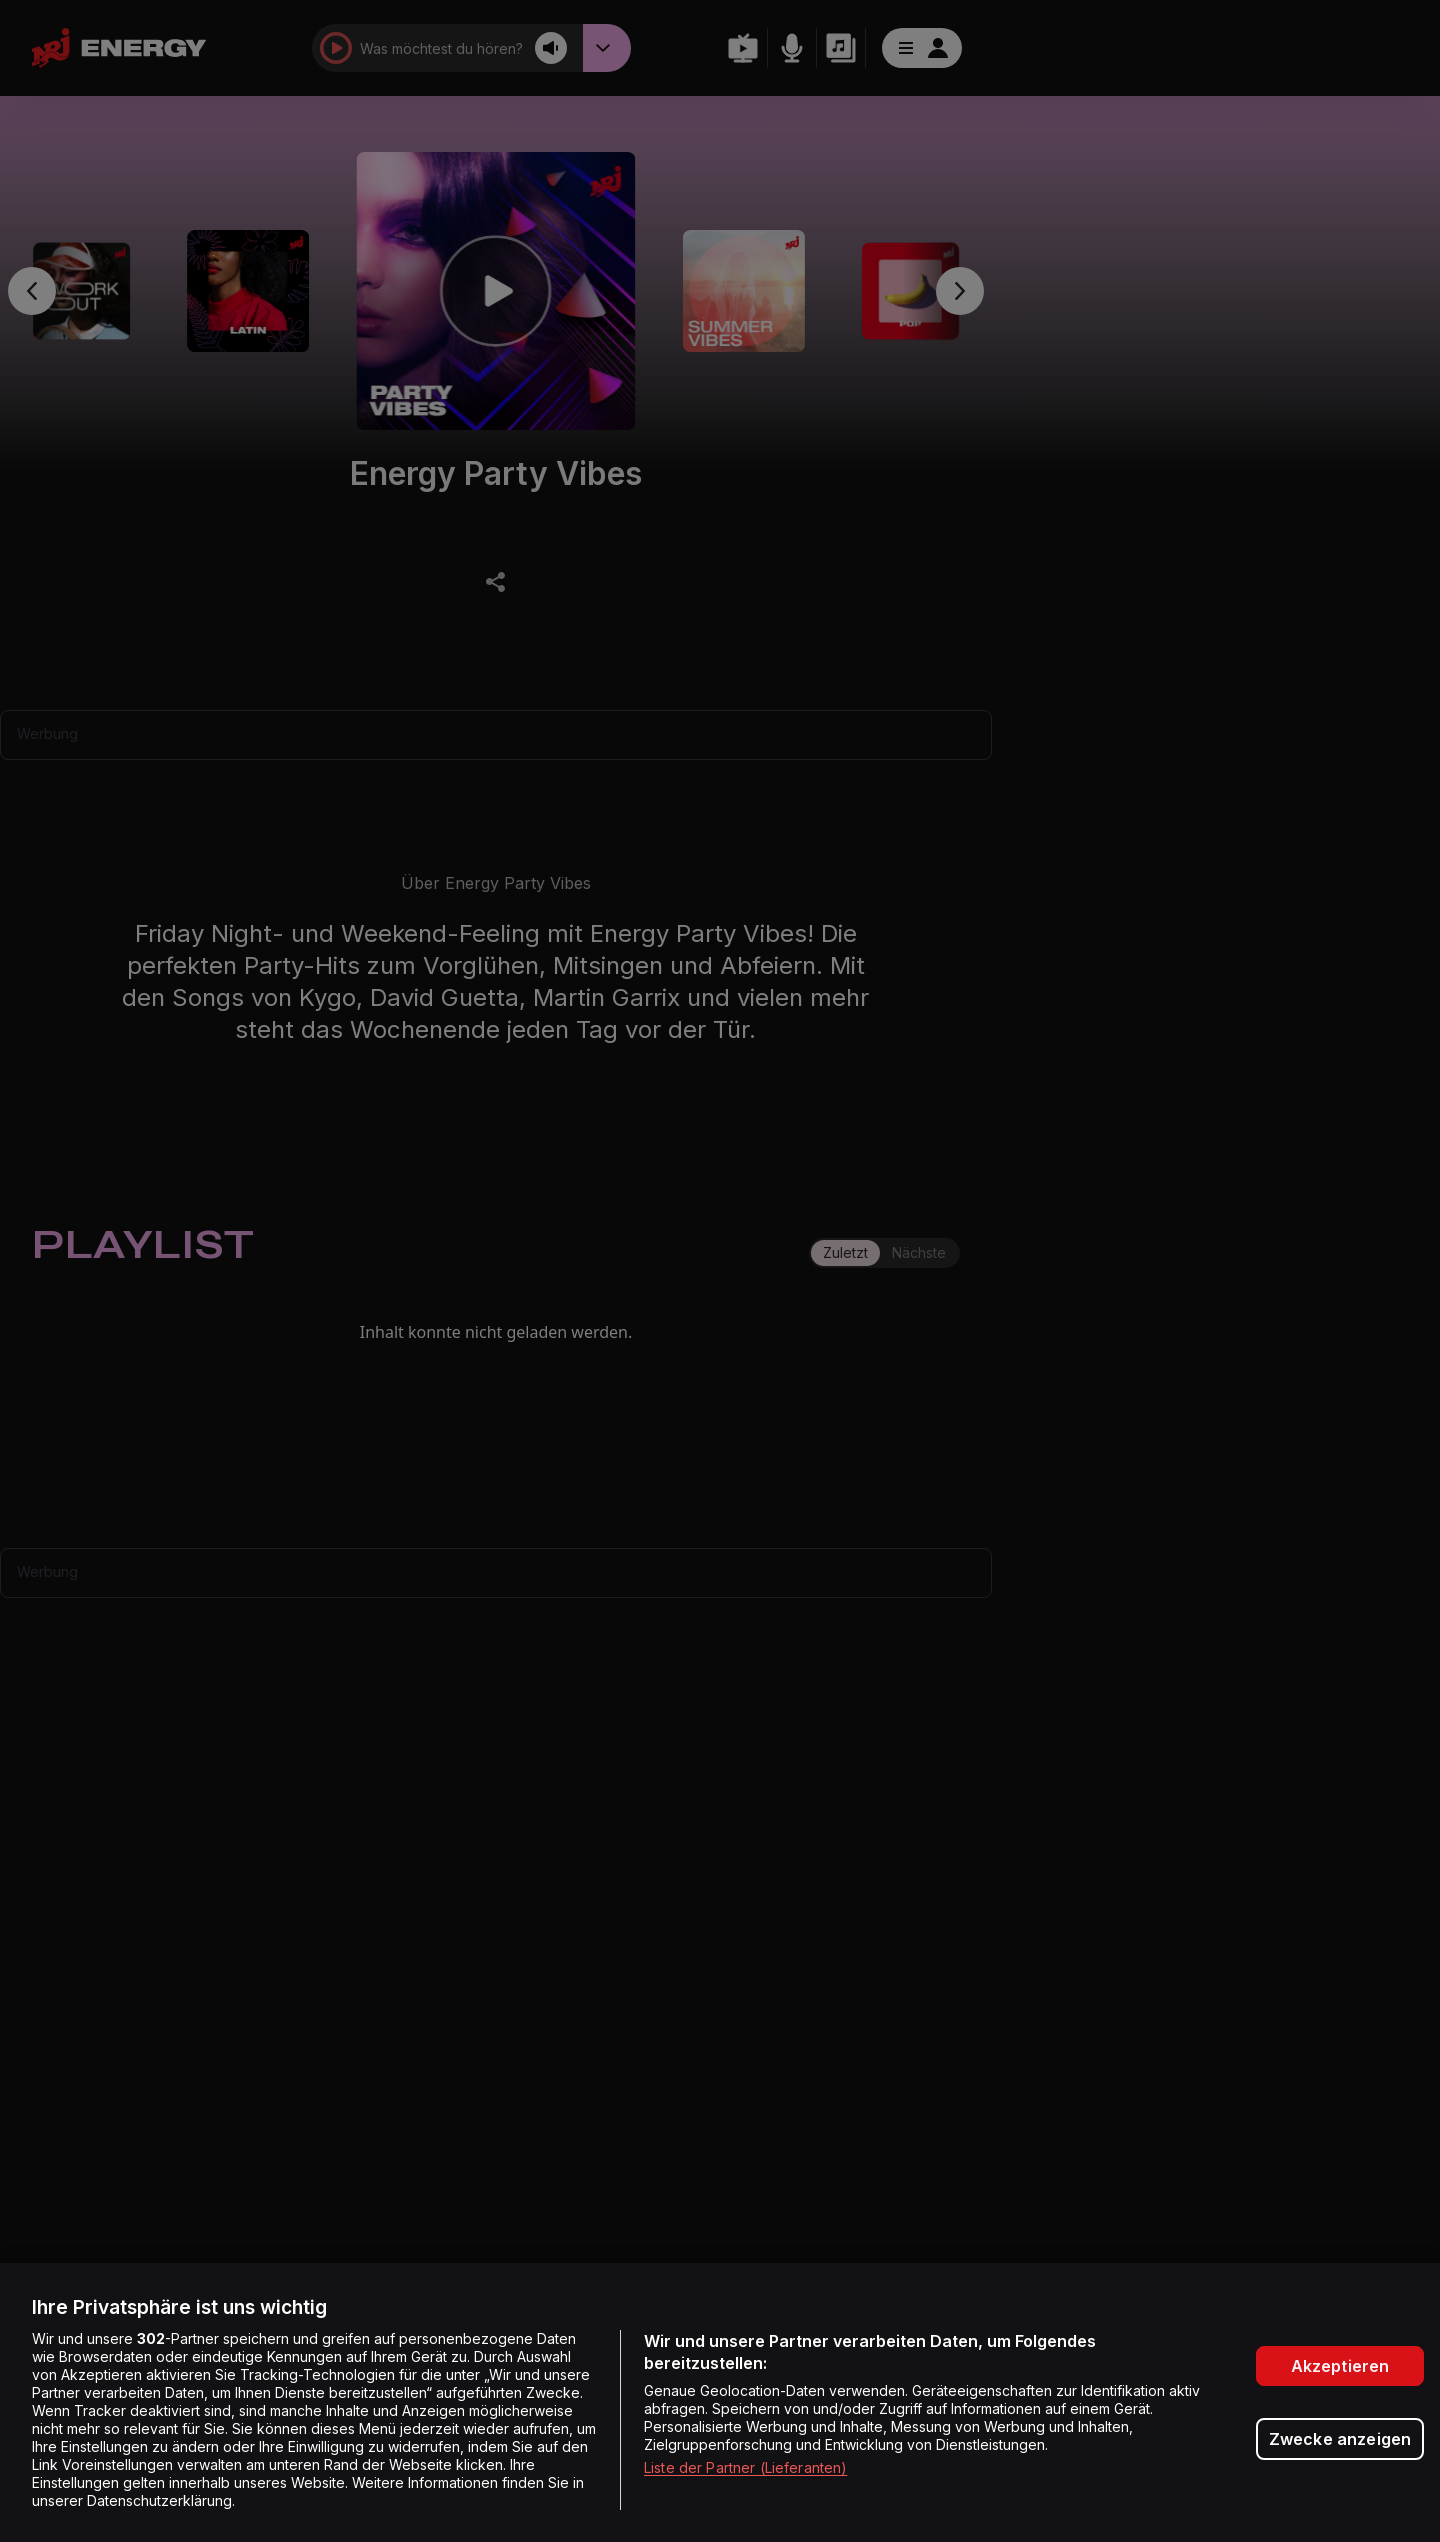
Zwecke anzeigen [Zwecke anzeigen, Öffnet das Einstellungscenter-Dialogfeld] (1340, 2439)
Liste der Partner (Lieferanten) (745, 2467)
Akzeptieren (1340, 2366)
